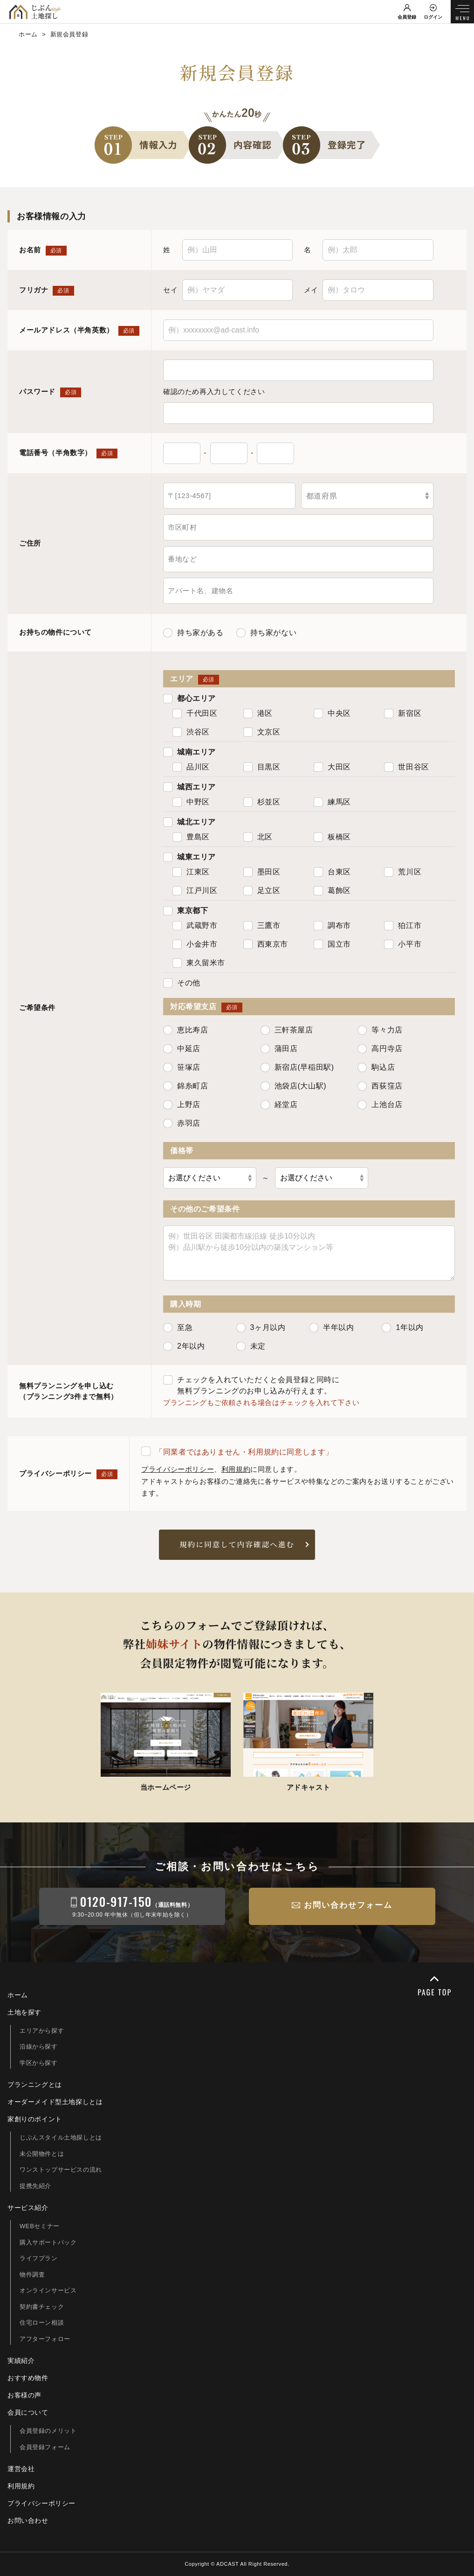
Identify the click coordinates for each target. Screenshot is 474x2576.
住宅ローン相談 (42, 2322)
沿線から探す (39, 2046)
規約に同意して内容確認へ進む (237, 1544)
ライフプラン (39, 2258)
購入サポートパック (48, 2242)
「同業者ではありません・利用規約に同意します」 (237, 1451)
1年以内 (402, 1327)
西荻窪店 (379, 1086)
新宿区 (402, 713)
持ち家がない (266, 632)
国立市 (332, 944)
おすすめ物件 (27, 2378)
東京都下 (185, 910)
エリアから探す (42, 2030)
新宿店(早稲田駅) (297, 1067)
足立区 (262, 890)
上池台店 (379, 1104)
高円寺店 (379, 1048)
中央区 (332, 713)
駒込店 (376, 1067)
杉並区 (262, 802)
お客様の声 (24, 2395)
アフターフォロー (45, 2338)
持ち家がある (193, 632)
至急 (177, 1327)
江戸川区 (194, 890)
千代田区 (194, 713)
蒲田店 (279, 1048)
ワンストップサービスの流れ (61, 2169)
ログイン (433, 17)
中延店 (181, 1048)
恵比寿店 (185, 1030)
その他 (181, 983)
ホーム (17, 1995)
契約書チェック (42, 2306)
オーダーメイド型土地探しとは (55, 2101)
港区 (258, 713)
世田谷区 (406, 767)
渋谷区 (191, 732)
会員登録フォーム (45, 2447)
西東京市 (265, 944)
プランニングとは (34, 2084)
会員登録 (407, 17)
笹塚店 (181, 1067)
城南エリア (189, 752)
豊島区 (191, 837)
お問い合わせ (27, 2520)
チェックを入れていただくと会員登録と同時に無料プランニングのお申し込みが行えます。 (251, 1385)
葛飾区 (332, 890)
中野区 (191, 802)
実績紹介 (20, 2360)
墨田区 (262, 872)
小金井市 (194, 944)
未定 (251, 1346)
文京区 (262, 732)
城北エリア (189, 822)
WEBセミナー (40, 2226)
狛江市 (402, 925)
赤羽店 (181, 1123)
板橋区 (332, 837)
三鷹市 (262, 925)
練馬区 (332, 802)
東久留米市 (198, 963)
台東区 (332, 872)
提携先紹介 (35, 2185)
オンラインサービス (48, 2290)
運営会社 (20, 2468)
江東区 (191, 872)
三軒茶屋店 (287, 1030)
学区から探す (39, 2062)
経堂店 (279, 1104)
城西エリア (189, 787)
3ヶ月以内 (261, 1327)
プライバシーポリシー (177, 1469)
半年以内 (331, 1327)
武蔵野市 (194, 925)
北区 (258, 837)
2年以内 (184, 1346)
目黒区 (262, 767)
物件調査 (32, 2274)
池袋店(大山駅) (293, 1086)
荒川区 (402, 872)
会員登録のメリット (48, 2430)
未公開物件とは (42, 2153)
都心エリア (189, 698)
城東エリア (189, 857)
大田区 (332, 767)
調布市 (332, 925)
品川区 (191, 767)
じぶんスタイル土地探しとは (61, 2137)
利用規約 (235, 1469)
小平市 (402, 944)
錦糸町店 (185, 1086)
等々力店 (379, 1030)
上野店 (181, 1104)
